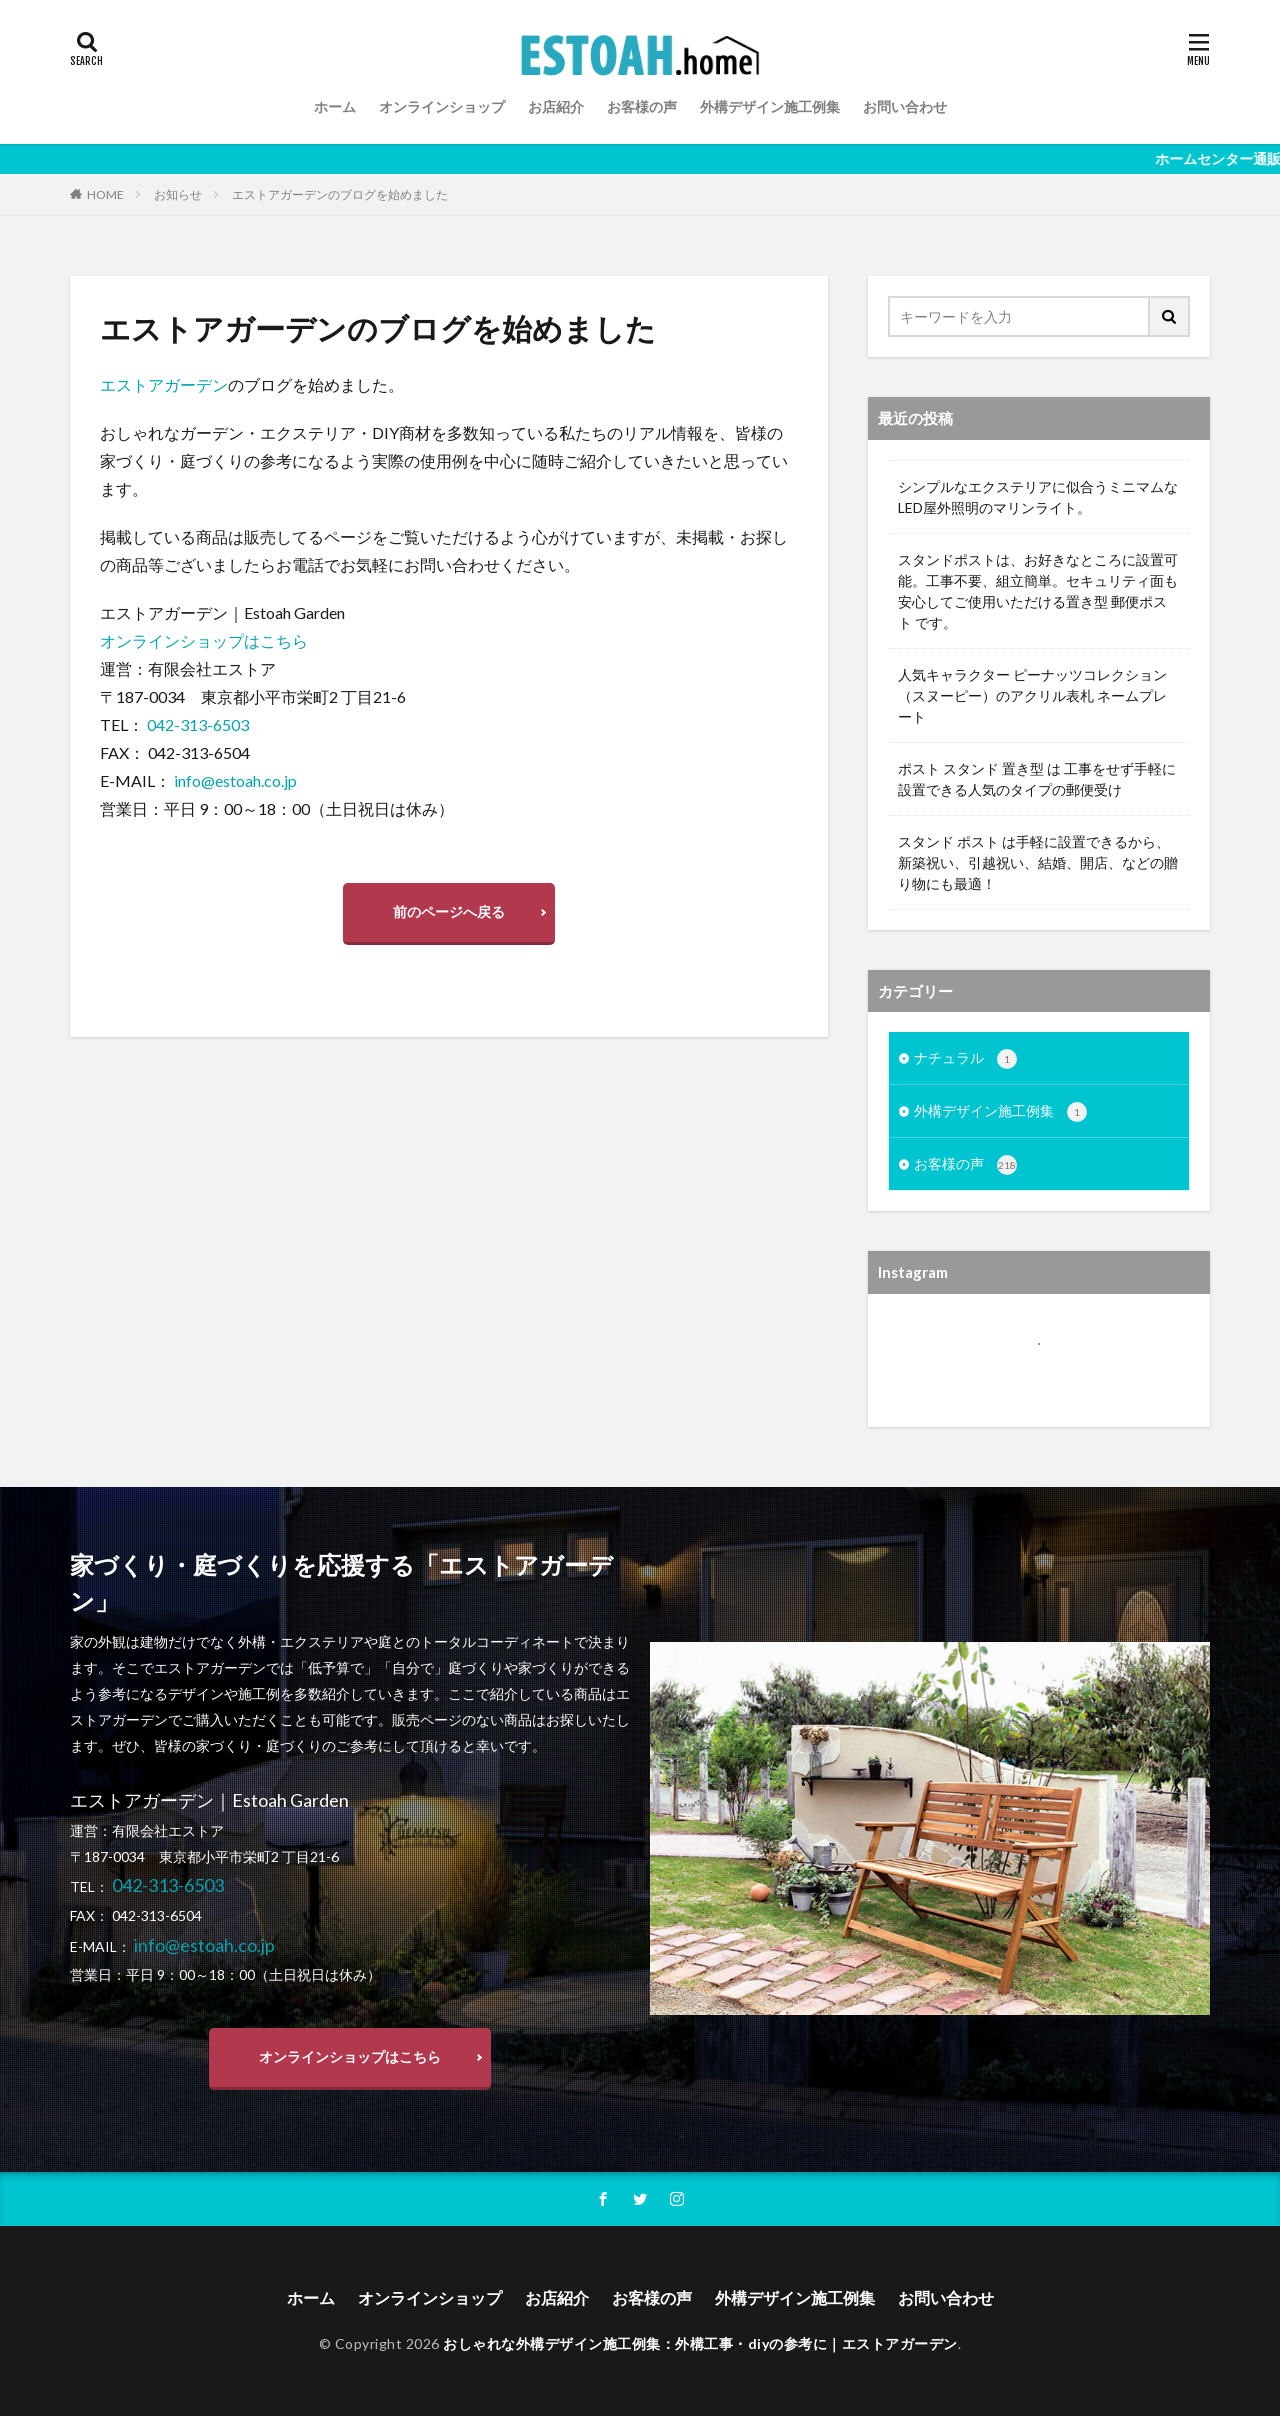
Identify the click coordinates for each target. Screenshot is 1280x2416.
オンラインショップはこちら (204, 640)
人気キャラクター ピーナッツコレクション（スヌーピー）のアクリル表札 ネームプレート (1032, 695)
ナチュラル (965, 1059)
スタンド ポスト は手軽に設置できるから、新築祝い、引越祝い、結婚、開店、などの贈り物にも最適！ (1038, 862)
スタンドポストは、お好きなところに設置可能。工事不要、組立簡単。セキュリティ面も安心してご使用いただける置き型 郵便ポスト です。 (1038, 591)
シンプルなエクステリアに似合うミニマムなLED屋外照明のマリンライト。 (1038, 497)
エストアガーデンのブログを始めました (340, 194)
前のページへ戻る (449, 911)
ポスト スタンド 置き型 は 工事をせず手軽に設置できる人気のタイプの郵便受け (1037, 779)
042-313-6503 (198, 724)
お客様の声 (642, 106)
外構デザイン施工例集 (770, 106)
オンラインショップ (442, 106)
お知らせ (178, 194)
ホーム (335, 106)
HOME (105, 194)
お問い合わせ (905, 106)
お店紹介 (556, 106)
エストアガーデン (164, 384)
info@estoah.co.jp (235, 780)
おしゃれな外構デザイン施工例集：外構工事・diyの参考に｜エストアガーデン (700, 2343)
